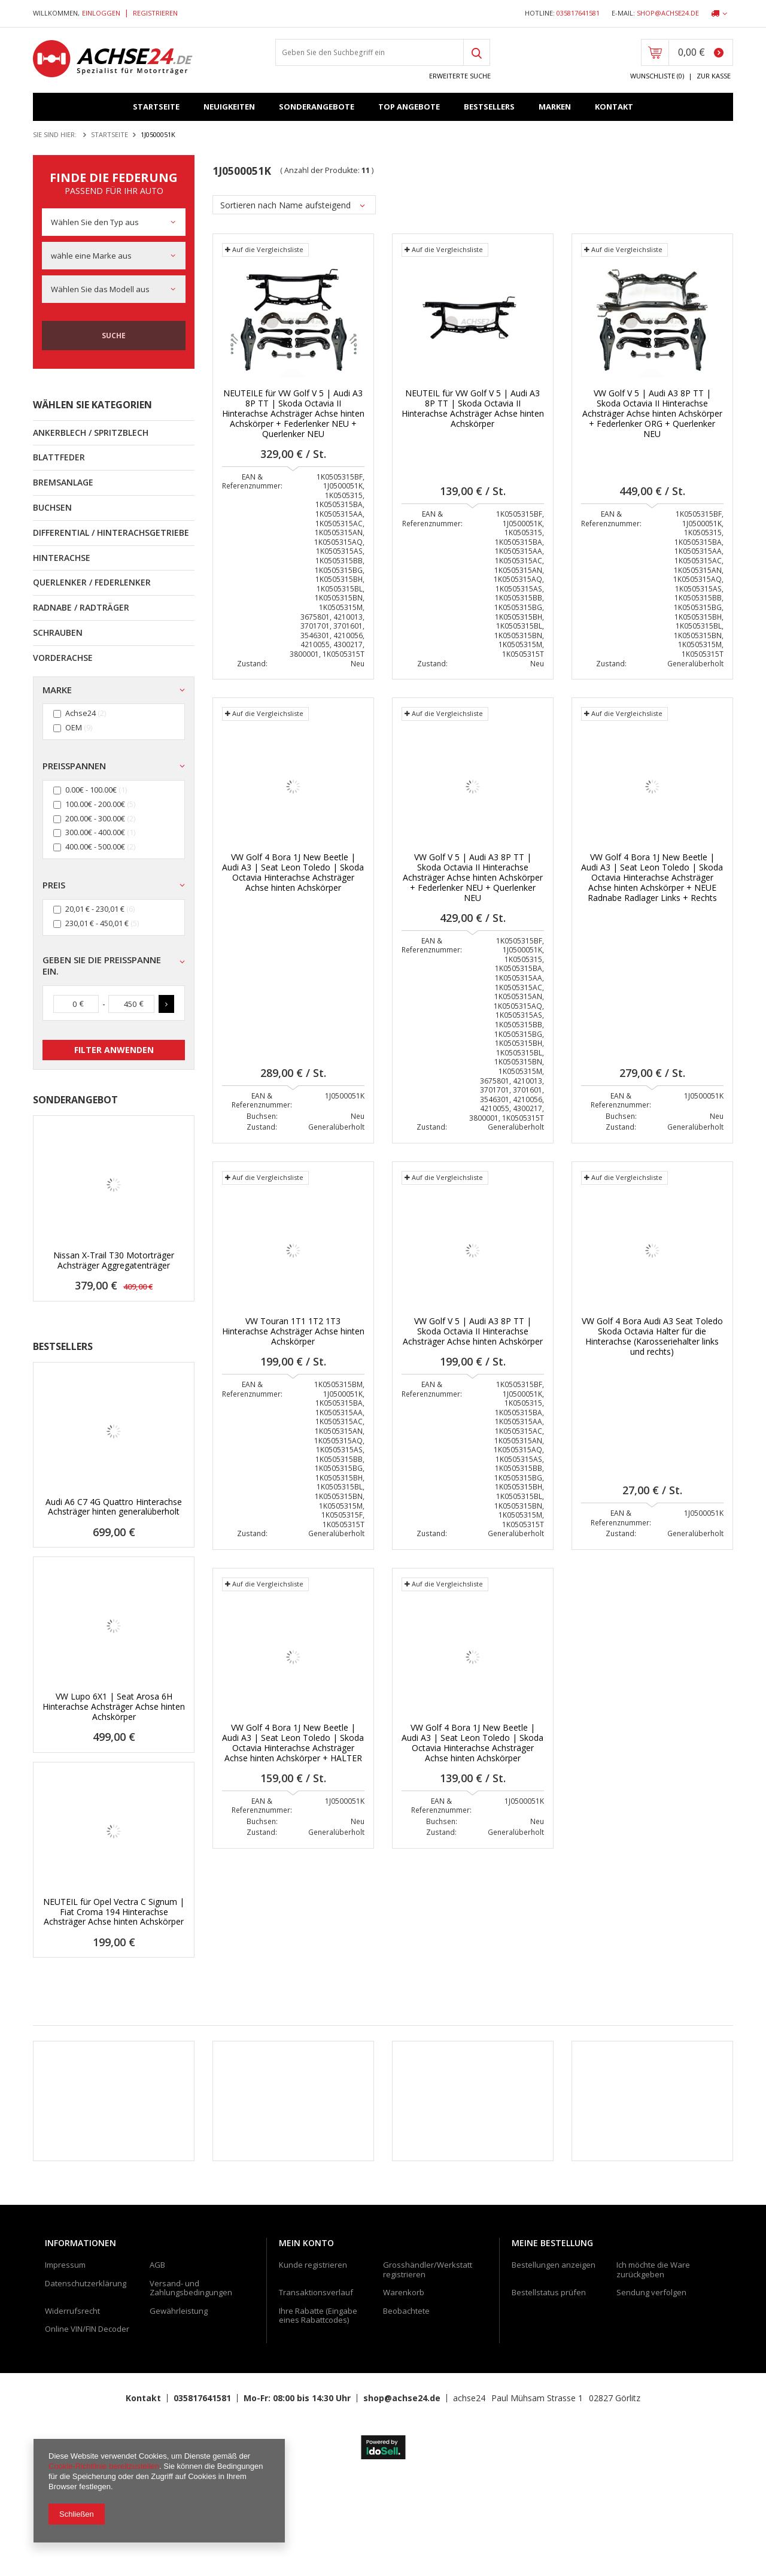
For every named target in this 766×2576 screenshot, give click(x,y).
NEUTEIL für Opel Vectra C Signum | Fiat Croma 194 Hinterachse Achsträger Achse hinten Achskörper (113, 1912)
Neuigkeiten (229, 106)
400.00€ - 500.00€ (95, 847)
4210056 (348, 640)
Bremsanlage (63, 482)
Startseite (156, 106)
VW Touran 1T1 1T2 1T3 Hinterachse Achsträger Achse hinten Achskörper (293, 1337)
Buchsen (52, 507)
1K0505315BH (339, 584)
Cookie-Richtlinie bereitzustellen (103, 2466)
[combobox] (114, 222)
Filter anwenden (114, 1049)
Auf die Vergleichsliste (264, 254)
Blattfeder (59, 457)
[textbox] (369, 52)
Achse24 (80, 714)
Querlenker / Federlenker (92, 582)
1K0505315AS (339, 556)
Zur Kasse (714, 75)
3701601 (348, 631)
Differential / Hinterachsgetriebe (111, 532)
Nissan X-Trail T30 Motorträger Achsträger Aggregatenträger (113, 1261)
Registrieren (155, 12)
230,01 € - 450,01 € (97, 923)
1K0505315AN (339, 538)
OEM (73, 728)
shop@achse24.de (668, 13)
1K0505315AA (339, 519)
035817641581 (578, 13)
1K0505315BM (338, 1389)
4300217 (348, 650)
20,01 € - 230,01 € (94, 909)
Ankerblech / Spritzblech (90, 432)
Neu (357, 668)
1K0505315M (341, 612)
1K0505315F (342, 1520)
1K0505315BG (339, 575)
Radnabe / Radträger (81, 607)
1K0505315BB (339, 565)
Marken (555, 106)
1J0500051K (343, 491)
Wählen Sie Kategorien (92, 404)
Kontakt (614, 106)
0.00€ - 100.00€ (91, 790)
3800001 (304, 659)
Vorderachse (63, 657)
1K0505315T (343, 659)
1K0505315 (344, 500)
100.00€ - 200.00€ (95, 804)
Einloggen (102, 12)
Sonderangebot (75, 1099)
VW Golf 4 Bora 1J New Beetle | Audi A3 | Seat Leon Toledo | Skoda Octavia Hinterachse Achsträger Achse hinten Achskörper (293, 878)
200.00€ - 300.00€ (95, 819)
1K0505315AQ (338, 547)
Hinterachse (61, 557)
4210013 (348, 622)
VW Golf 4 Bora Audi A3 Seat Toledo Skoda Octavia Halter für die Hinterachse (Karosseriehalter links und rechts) (652, 1342)
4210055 (315, 650)
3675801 (315, 622)
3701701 (315, 631)
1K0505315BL (340, 593)
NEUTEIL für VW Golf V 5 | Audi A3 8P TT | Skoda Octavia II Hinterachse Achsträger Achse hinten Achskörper (473, 414)
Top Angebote (409, 106)
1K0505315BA (339, 510)
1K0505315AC (339, 528)
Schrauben (58, 632)
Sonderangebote (316, 106)
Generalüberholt (695, 668)
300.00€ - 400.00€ (95, 833)
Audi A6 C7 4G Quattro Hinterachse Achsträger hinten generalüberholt (113, 1507)
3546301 (315, 640)
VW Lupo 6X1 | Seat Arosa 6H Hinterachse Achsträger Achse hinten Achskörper (113, 1707)
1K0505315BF (340, 482)
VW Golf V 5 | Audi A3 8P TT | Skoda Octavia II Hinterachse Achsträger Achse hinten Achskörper (473, 1337)
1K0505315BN (339, 603)
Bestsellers (489, 106)
